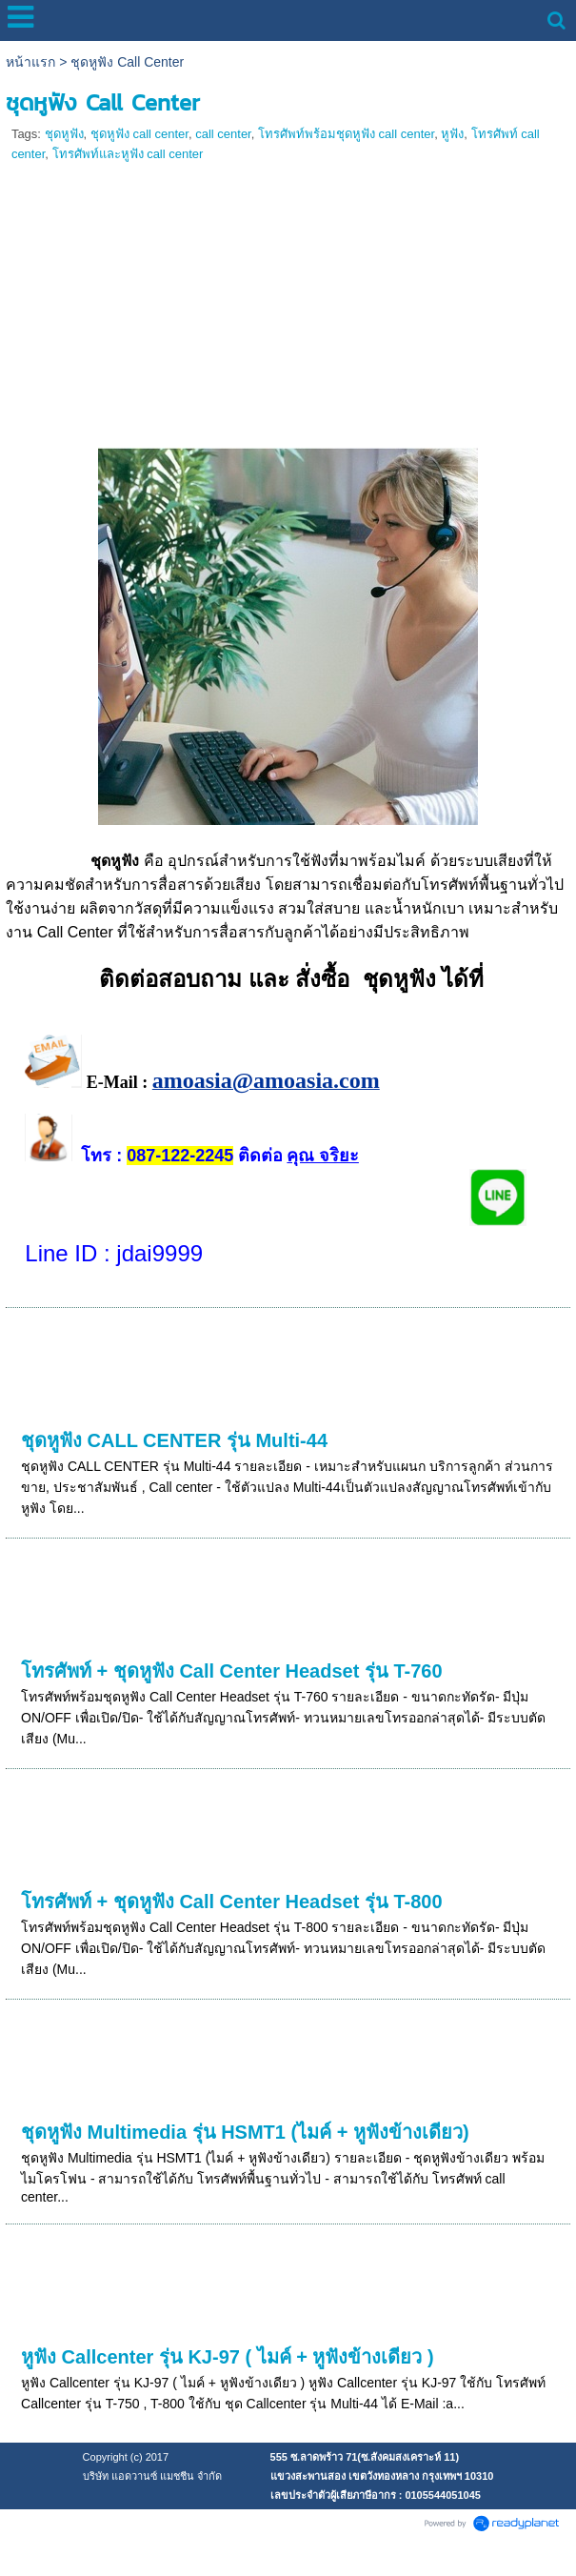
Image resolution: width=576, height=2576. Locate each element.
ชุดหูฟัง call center (139, 134)
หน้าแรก (30, 62)
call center (223, 134)
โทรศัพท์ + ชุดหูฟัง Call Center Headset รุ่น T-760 (232, 1670)
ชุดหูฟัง (64, 134)
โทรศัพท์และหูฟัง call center (128, 154)
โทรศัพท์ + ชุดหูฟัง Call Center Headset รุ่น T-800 (232, 1901)
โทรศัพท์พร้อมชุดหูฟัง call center (346, 134)
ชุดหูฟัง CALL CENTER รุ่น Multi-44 (174, 1440)
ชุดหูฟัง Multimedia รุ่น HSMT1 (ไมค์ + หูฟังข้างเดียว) (245, 2132)
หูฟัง (452, 134)
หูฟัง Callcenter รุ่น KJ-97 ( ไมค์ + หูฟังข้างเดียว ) (227, 2356)
